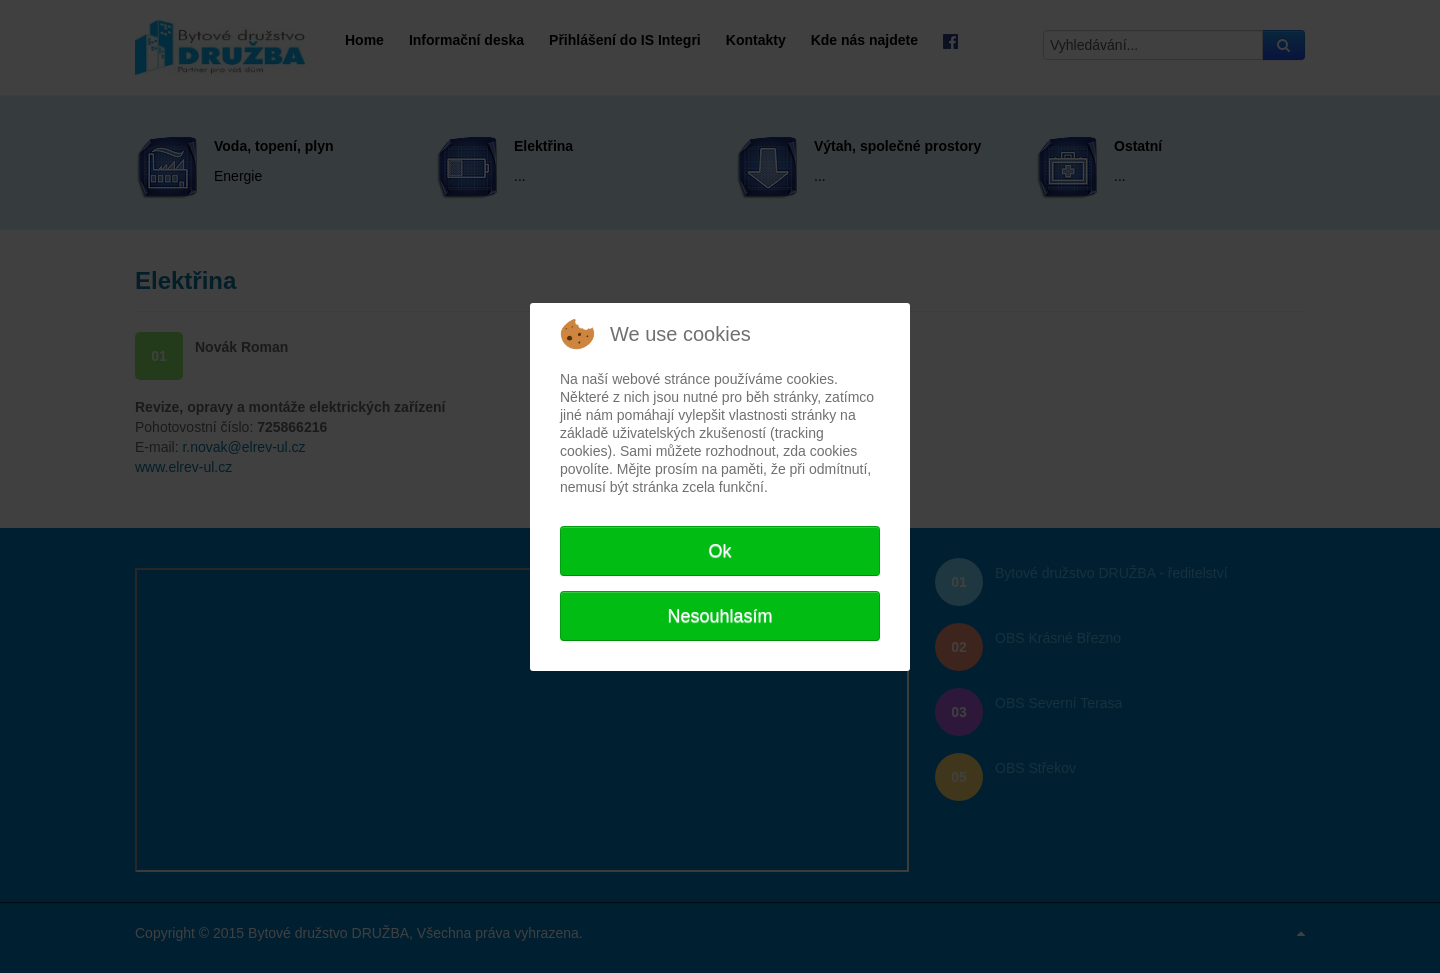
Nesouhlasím (719, 616)
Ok (719, 551)
